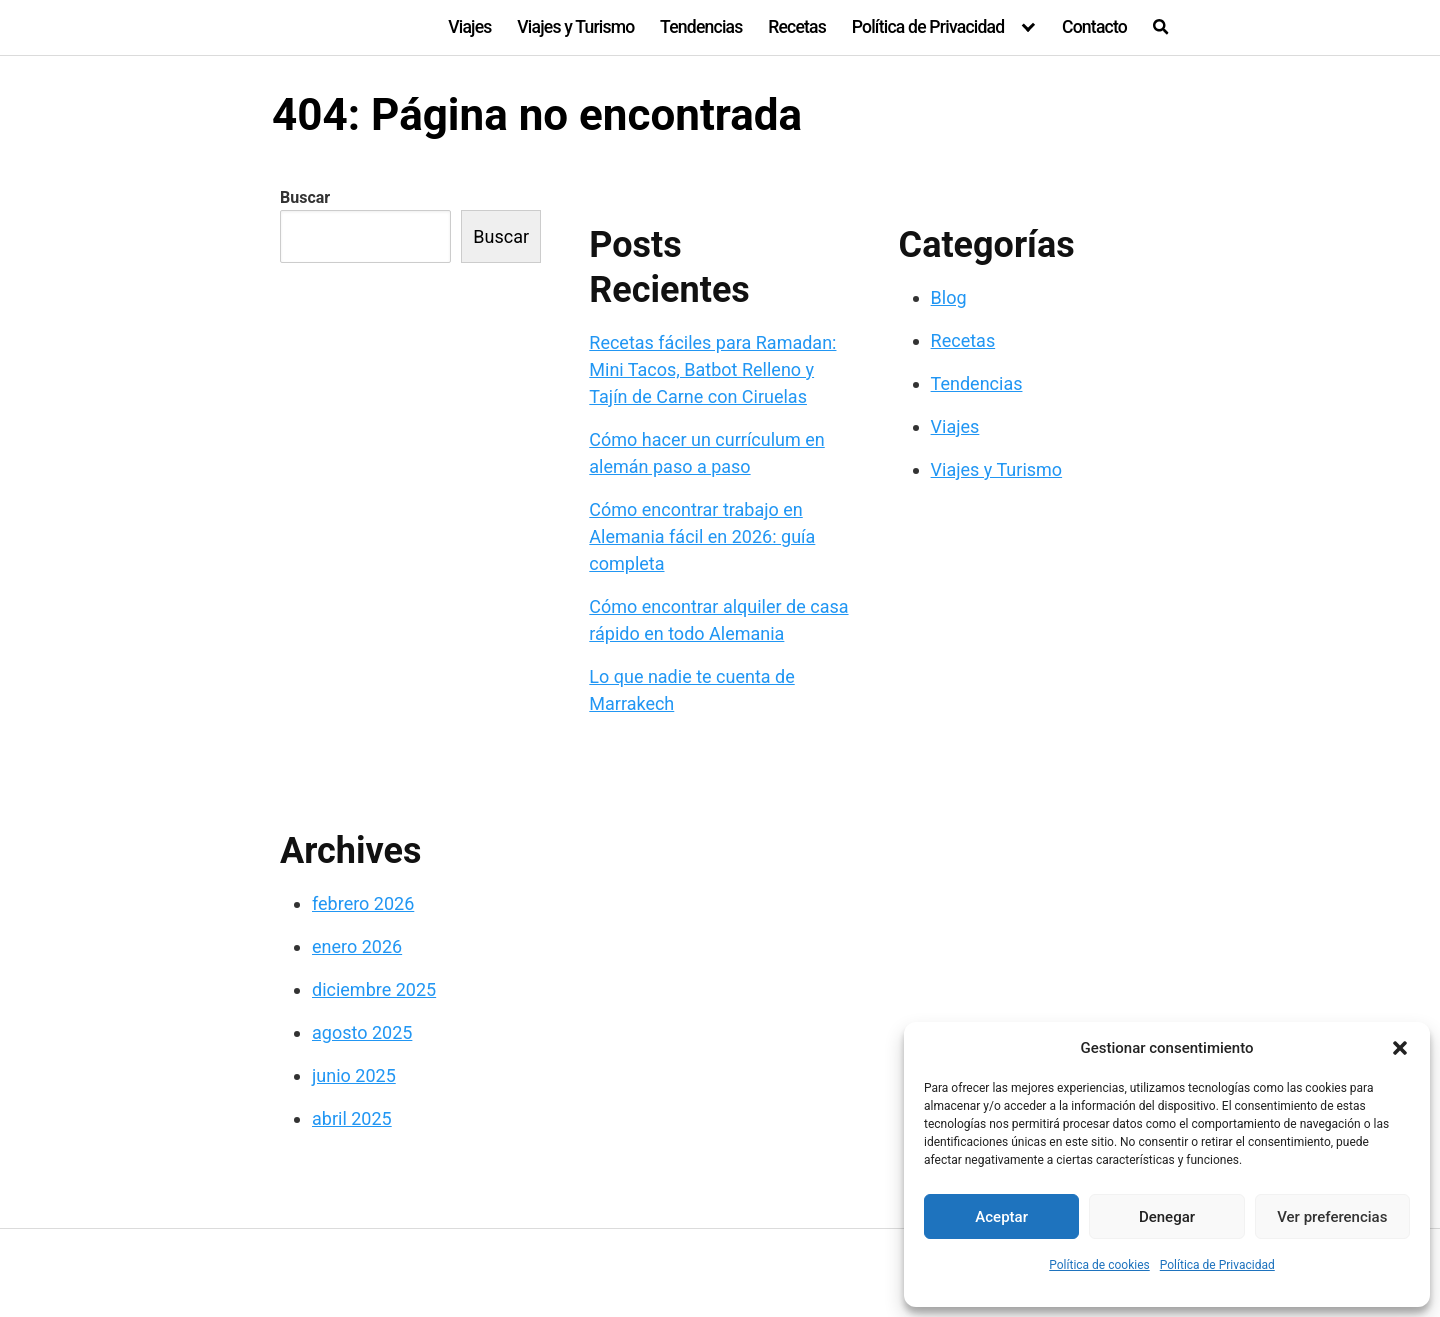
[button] (1400, 1048)
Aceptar (1001, 1217)
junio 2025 (354, 1075)
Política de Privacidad (1217, 1265)
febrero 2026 (363, 903)
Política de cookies (1099, 1265)
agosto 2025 (362, 1032)
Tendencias (701, 27)
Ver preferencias (1332, 1217)
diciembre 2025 (374, 989)
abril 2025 (352, 1118)
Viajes (469, 27)
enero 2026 (357, 946)
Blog (949, 297)
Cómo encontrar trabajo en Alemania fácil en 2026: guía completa (702, 536)
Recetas (797, 27)
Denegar (1167, 1217)
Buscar (305, 197)
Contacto (1094, 27)
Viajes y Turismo (575, 27)
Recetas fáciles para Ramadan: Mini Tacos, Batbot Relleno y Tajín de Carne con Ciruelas (712, 369)
